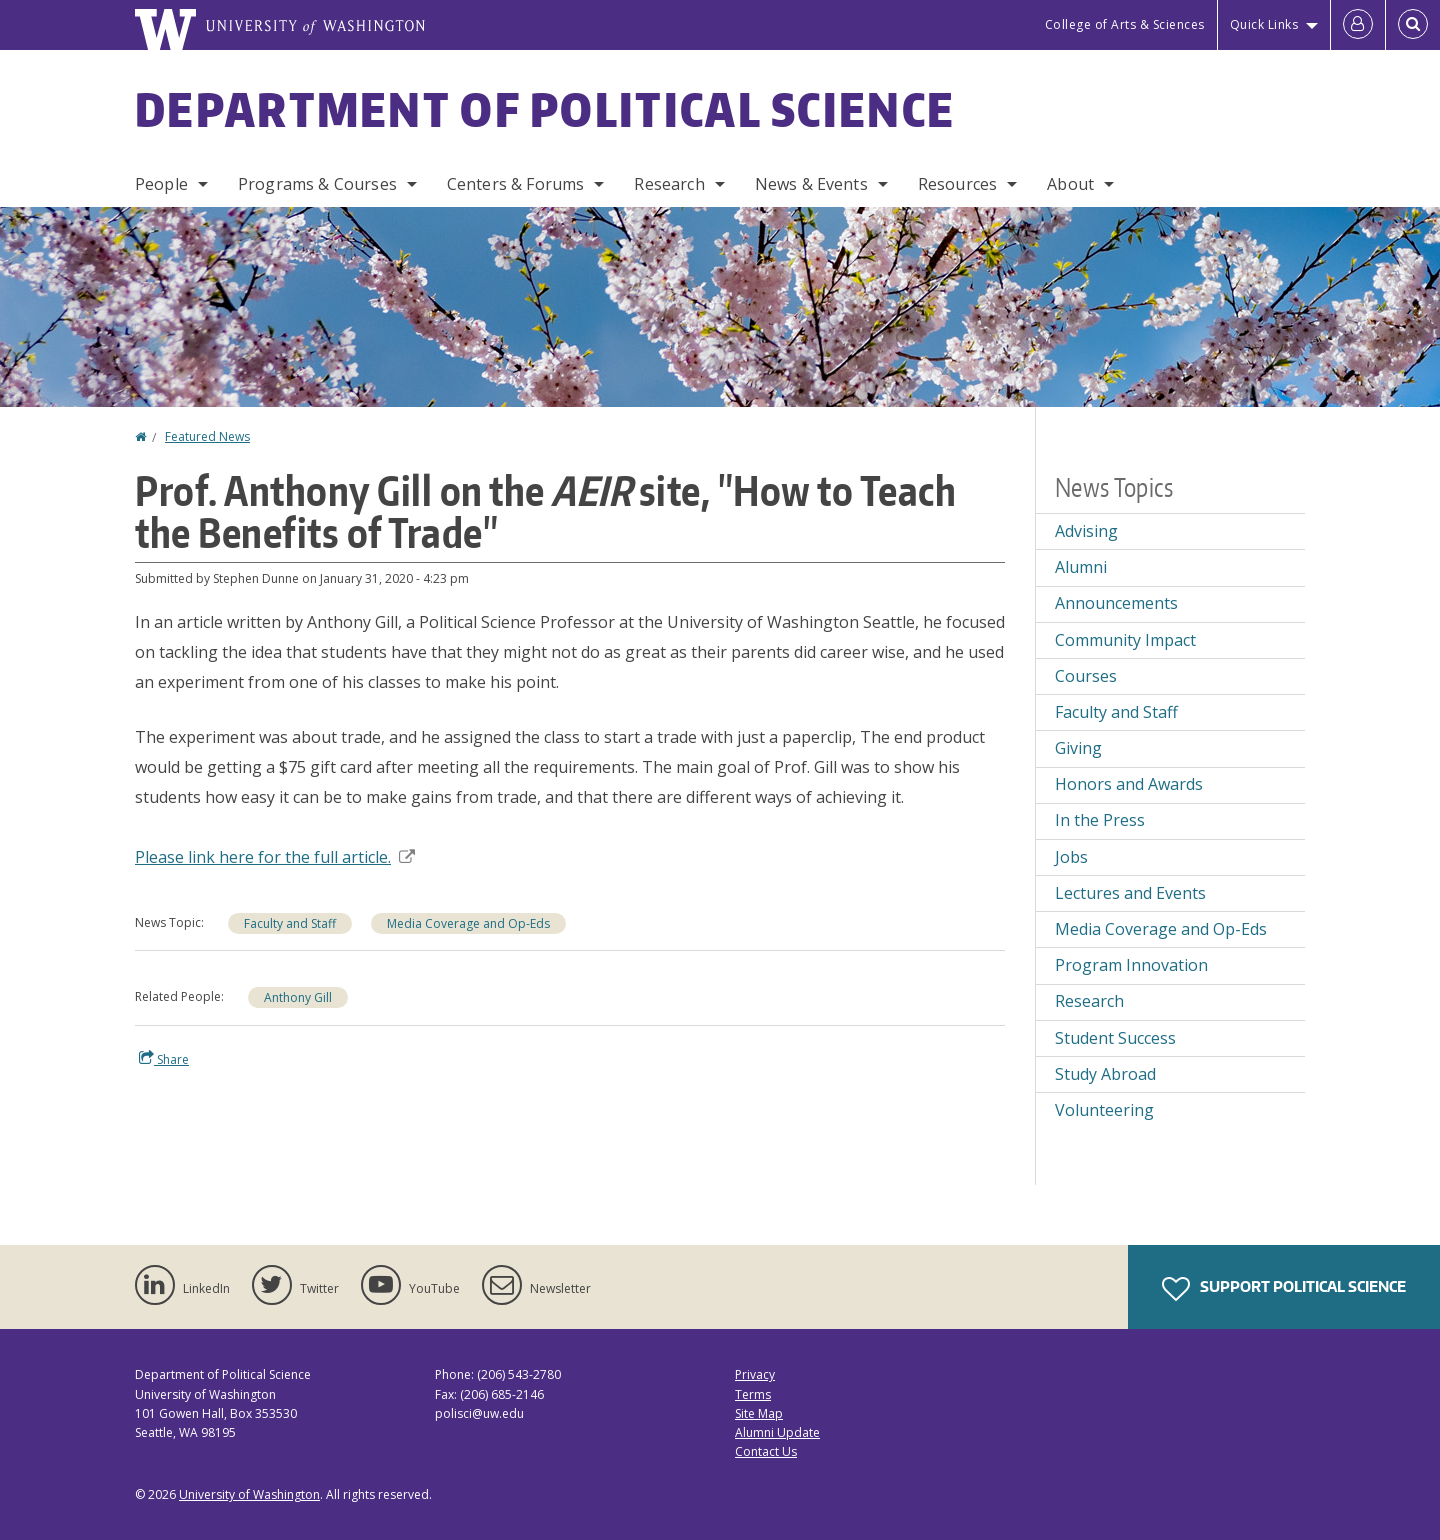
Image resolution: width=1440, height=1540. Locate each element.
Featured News (207, 436)
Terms (753, 1394)
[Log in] (1358, 25)
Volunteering (1104, 1110)
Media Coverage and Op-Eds (468, 923)
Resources (957, 184)
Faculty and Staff (290, 923)
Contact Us (766, 1451)
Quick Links (1264, 24)
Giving (1078, 748)
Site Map (759, 1413)
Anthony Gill (298, 997)
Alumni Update (777, 1432)
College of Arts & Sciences (1125, 24)
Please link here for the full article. (275, 857)
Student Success (1115, 1038)
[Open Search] (1413, 25)
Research (669, 184)
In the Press (1100, 820)
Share (164, 1059)
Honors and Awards (1129, 784)
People (161, 184)
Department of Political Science (545, 109)
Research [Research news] (1089, 1001)
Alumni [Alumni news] (1081, 567)
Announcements (1116, 603)
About (1070, 184)
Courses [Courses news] (1086, 676)
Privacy (755, 1374)
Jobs (1071, 857)
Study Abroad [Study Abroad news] (1105, 1074)
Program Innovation (1131, 965)
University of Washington (249, 1494)
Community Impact (1125, 640)
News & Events (811, 184)
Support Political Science (1284, 1289)
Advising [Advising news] (1086, 531)
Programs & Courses (317, 184)
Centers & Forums (516, 184)
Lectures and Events (1130, 893)
